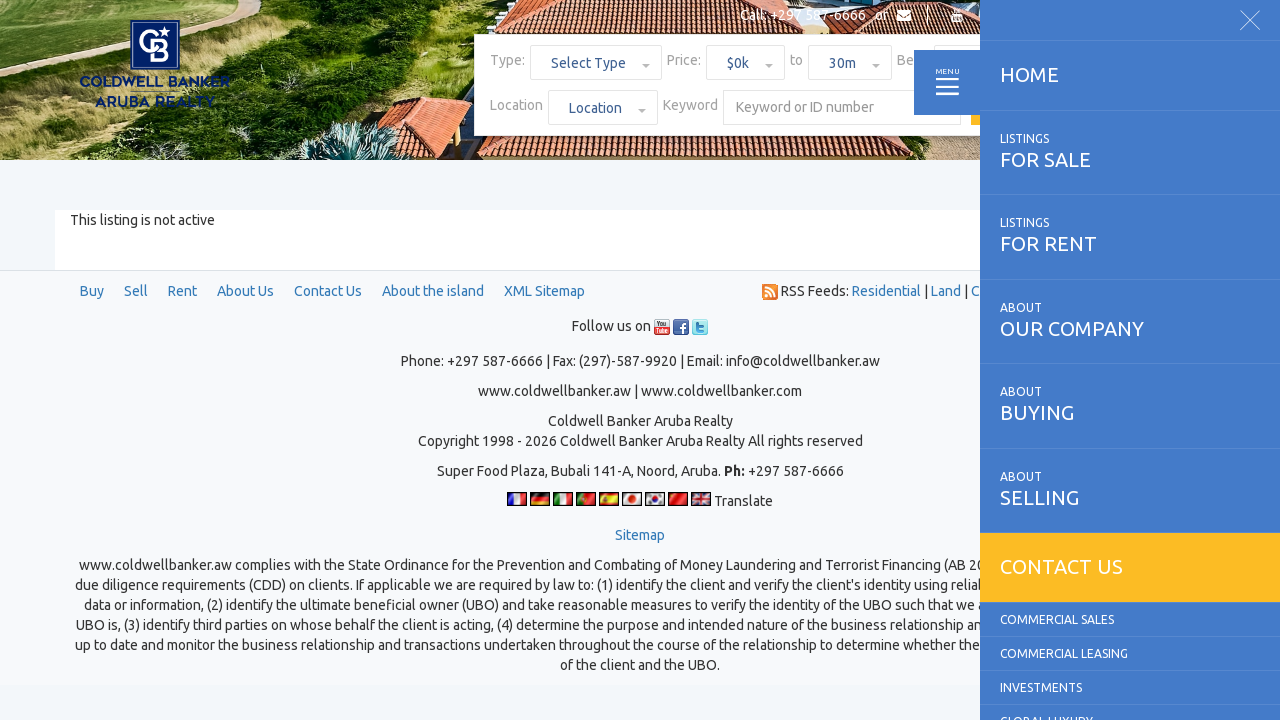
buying (1130, 404)
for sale (1130, 151)
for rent (1130, 235)
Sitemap (640, 535)
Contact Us (328, 291)
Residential (886, 291)
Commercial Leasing (1064, 653)
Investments (1041, 687)
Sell (136, 291)
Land (946, 291)
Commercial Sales (1057, 619)
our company (1130, 320)
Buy (92, 291)
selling (1130, 489)
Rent (182, 291)
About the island (433, 291)
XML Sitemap (544, 291)
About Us (245, 291)
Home (1029, 74)
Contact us (1061, 566)
